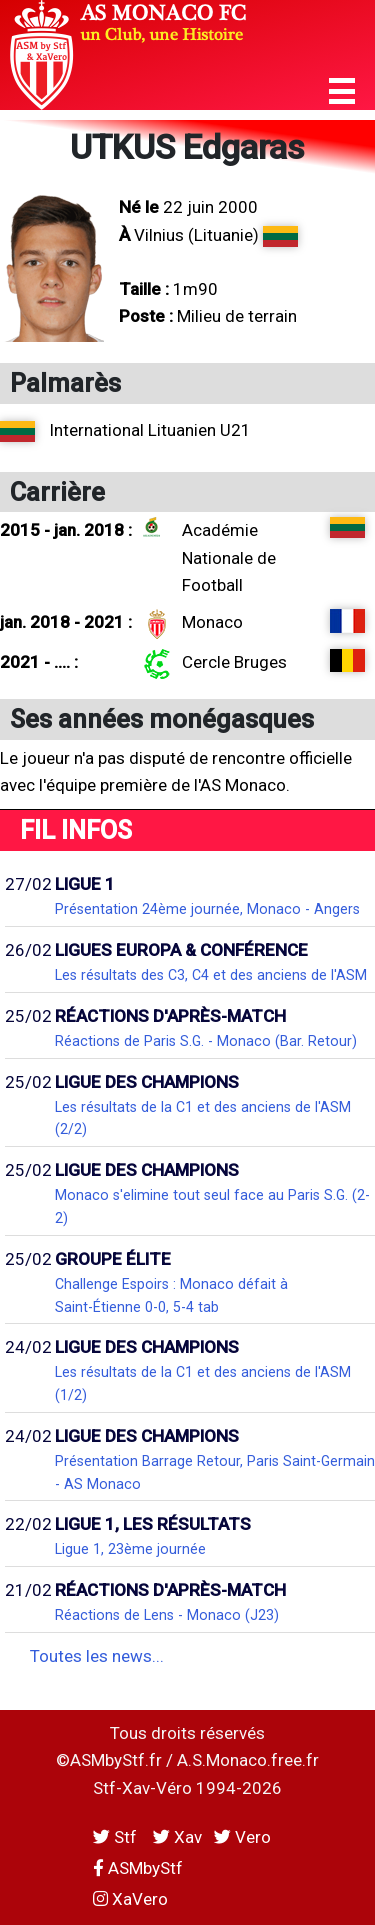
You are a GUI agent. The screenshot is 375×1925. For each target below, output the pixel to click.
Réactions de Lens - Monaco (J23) (167, 1615)
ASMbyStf (138, 1868)
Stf (117, 1837)
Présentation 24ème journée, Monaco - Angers (207, 909)
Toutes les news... (97, 1656)
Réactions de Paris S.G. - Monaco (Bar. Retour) (206, 1041)
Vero (242, 1837)
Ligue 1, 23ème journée (130, 1549)
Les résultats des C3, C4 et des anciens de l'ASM (211, 975)
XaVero (130, 1899)
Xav (177, 1837)
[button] (342, 91)
